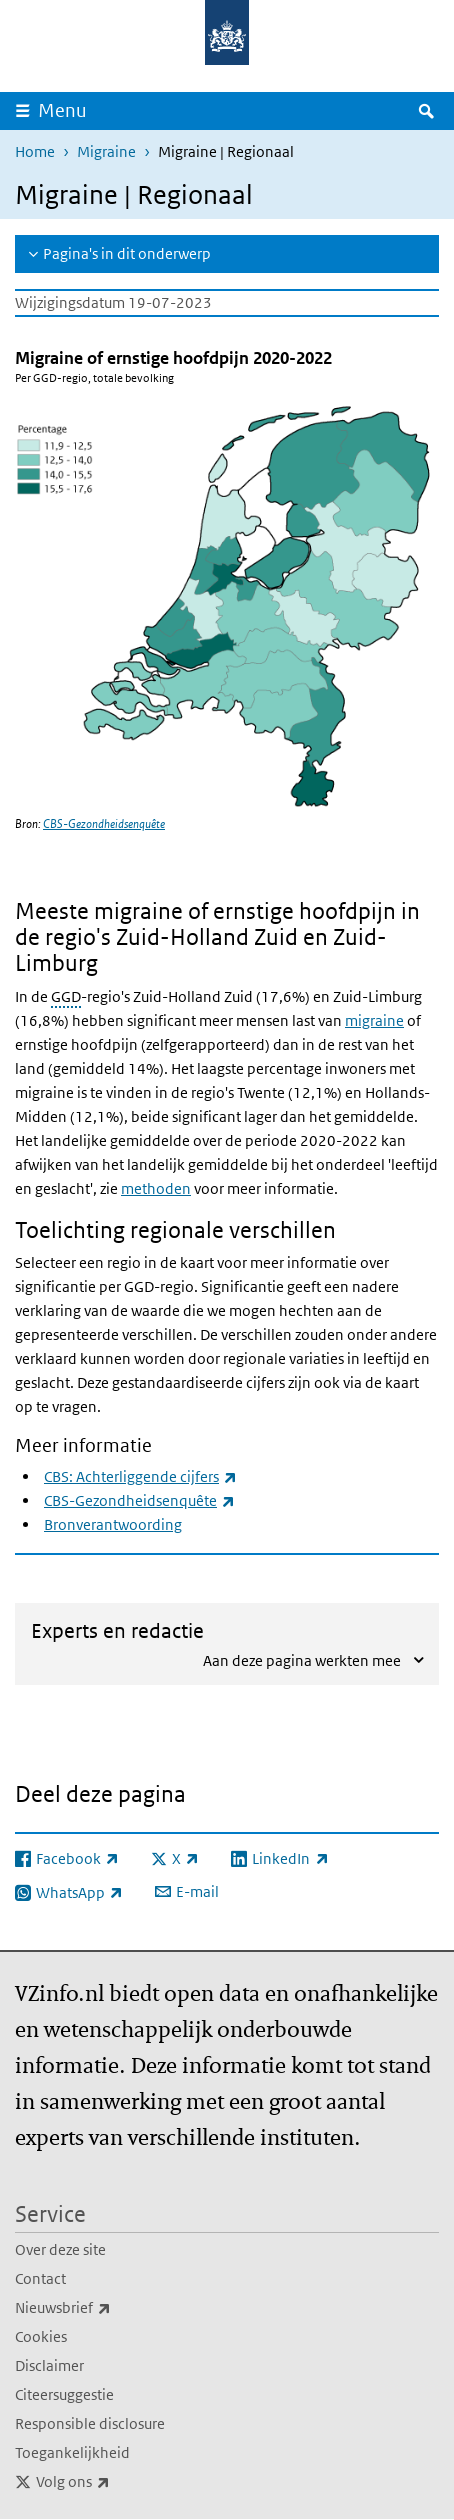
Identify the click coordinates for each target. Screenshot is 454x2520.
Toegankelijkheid (72, 2452)
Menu (62, 110)
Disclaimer (49, 2365)
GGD (66, 996)
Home (35, 151)
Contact (40, 2278)
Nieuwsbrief (107, 2308)
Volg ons (117, 2482)
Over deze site (60, 2249)
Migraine (106, 151)
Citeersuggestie (64, 2394)
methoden (156, 1188)
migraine (374, 1020)
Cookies (41, 2336)
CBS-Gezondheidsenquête (104, 823)
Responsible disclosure (90, 2423)
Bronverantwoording (113, 1524)
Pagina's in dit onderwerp (127, 253)
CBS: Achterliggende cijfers (140, 1476)
